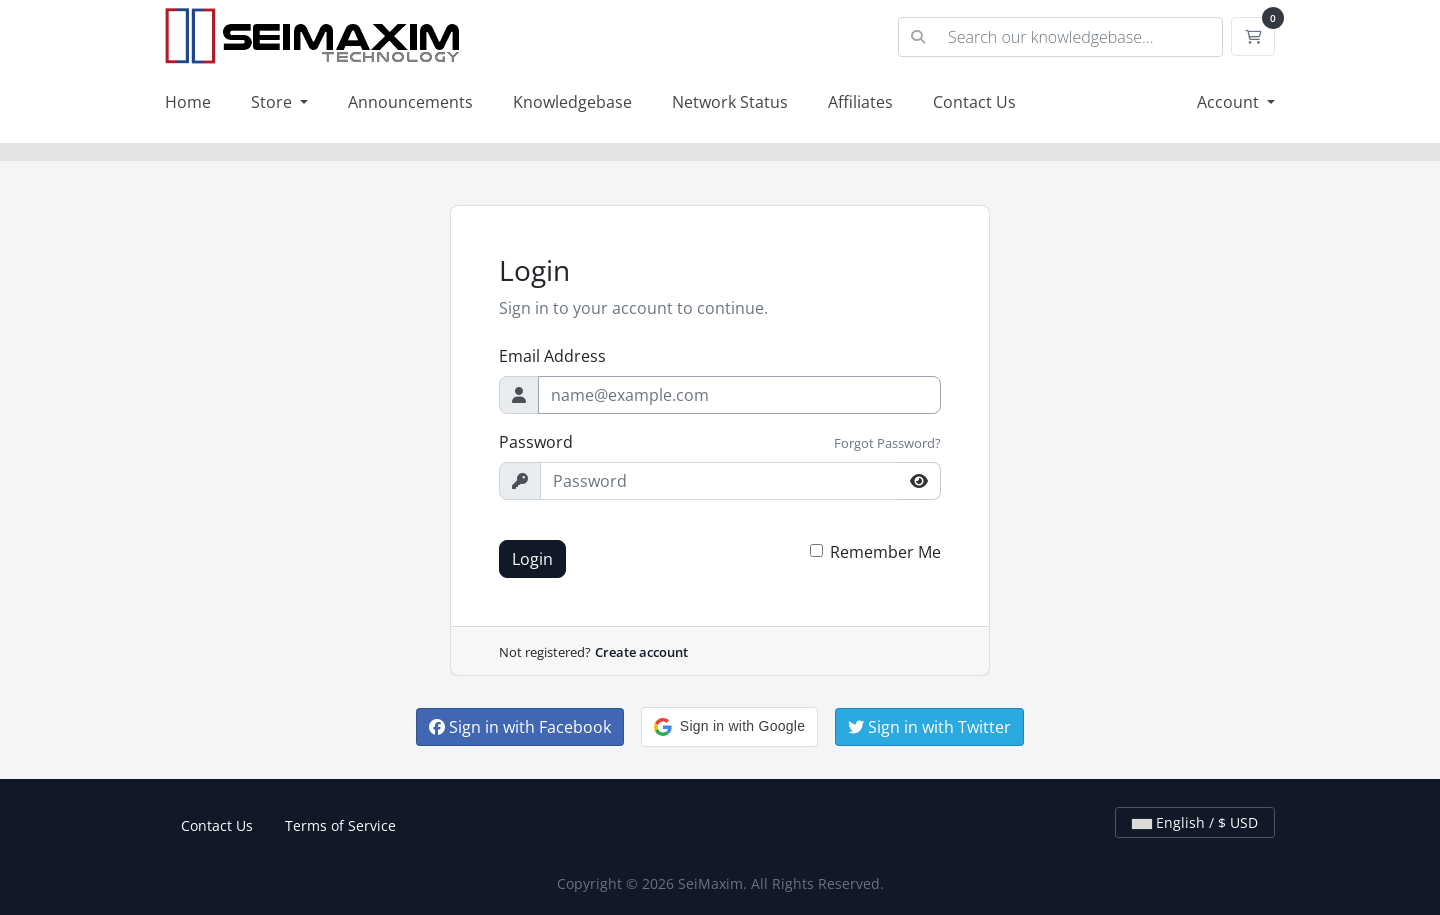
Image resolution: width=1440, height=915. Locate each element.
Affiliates (860, 102)
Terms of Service (340, 825)
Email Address (552, 356)
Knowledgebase (572, 102)
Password (536, 442)
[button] (729, 727)
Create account (641, 652)
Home (188, 102)
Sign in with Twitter (929, 727)
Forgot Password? (887, 443)
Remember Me (885, 552)
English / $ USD (1195, 822)
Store (273, 102)
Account (1230, 102)
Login (532, 559)
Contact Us (974, 102)
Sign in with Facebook (520, 727)
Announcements (410, 102)
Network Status (730, 102)
